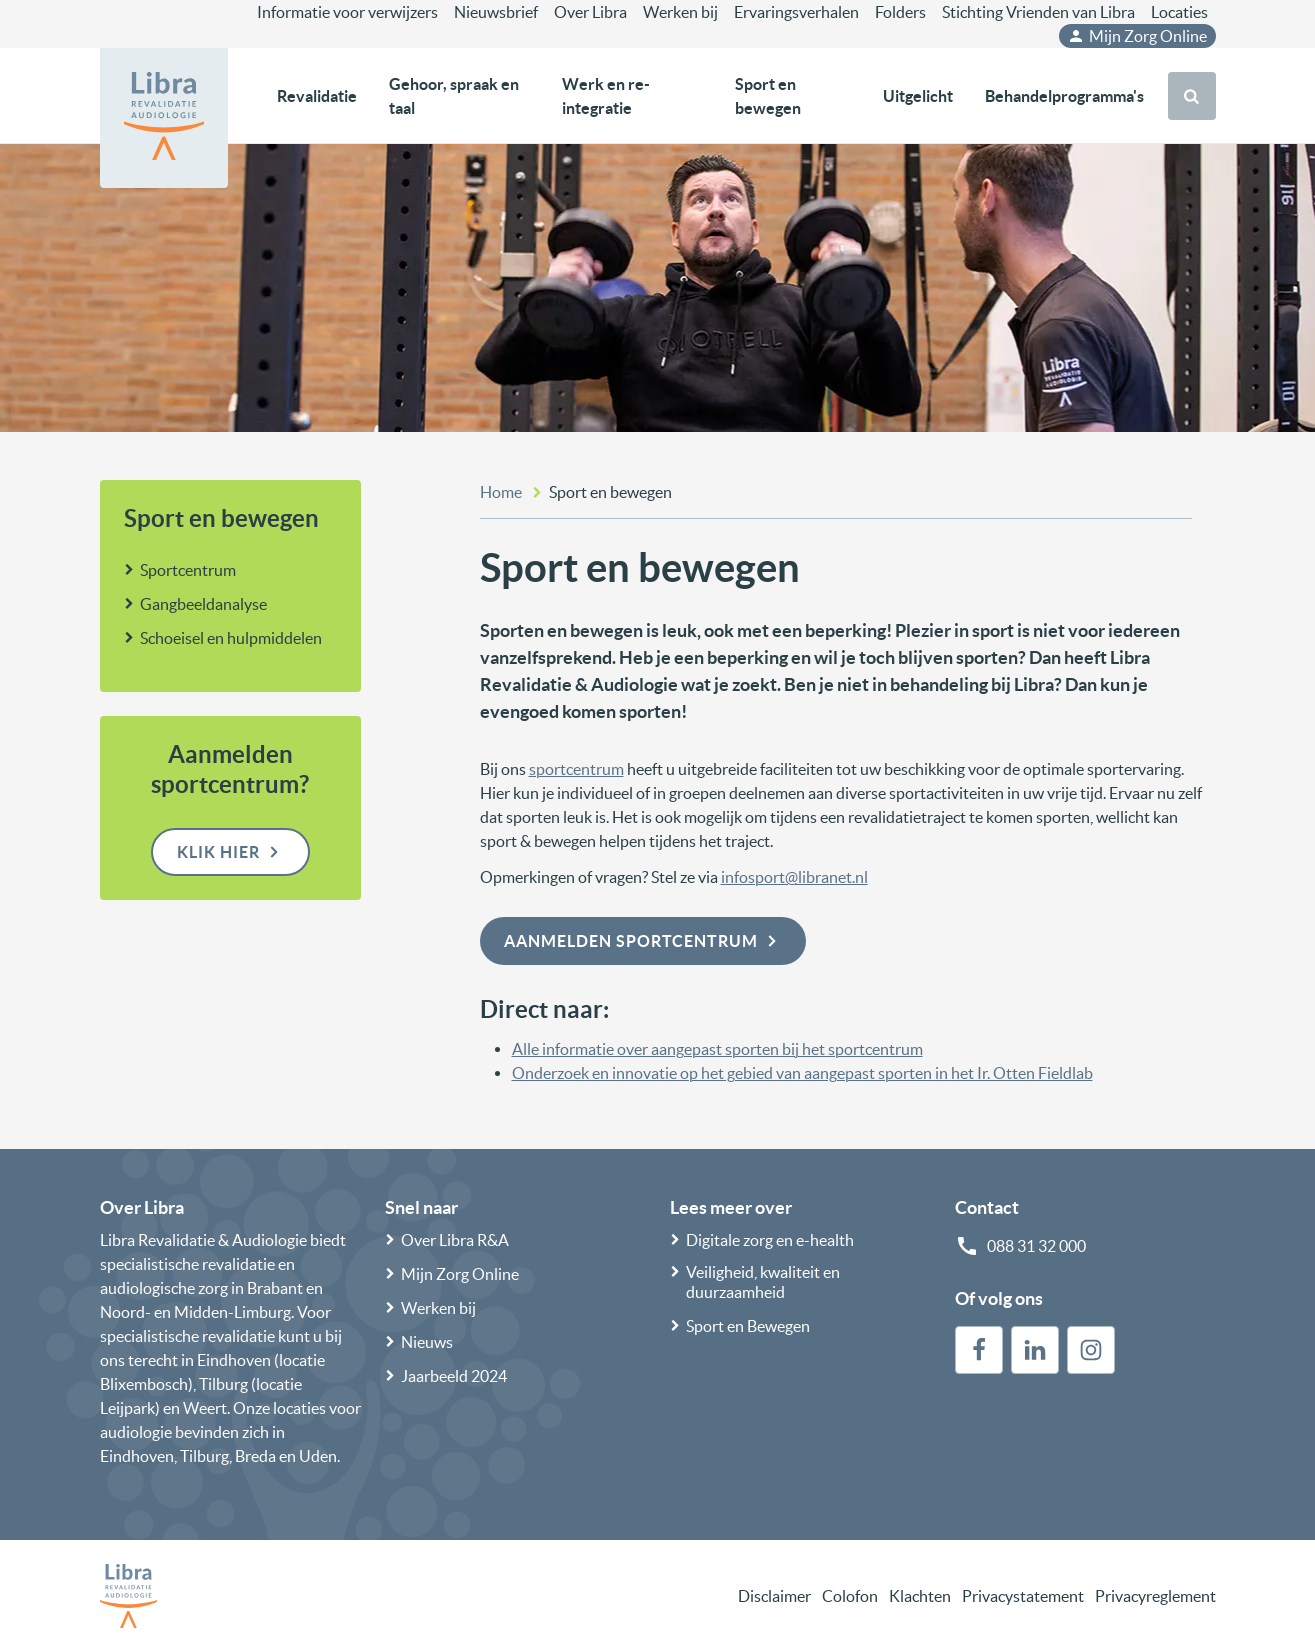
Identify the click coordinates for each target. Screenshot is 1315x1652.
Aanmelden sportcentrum (643, 941)
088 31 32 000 (1036, 1246)
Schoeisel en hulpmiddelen (231, 638)
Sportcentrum (188, 570)
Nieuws (427, 1342)
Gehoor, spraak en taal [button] (454, 96)
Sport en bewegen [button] (768, 96)
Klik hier (230, 852)
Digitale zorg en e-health (770, 1240)
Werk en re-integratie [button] (606, 96)
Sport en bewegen (221, 518)
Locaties (1179, 12)
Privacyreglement (1155, 1596)
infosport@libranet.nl (794, 877)
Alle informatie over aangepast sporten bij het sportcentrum (717, 1049)
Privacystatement (1023, 1596)
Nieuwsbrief (496, 12)
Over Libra (590, 12)
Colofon (850, 1596)
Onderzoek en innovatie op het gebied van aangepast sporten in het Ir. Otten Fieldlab (802, 1073)
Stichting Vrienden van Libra (1038, 12)
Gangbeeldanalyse (203, 604)
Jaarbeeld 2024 (454, 1376)
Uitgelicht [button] (918, 96)
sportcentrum (576, 769)
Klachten (920, 1596)
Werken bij (680, 12)
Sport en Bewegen (748, 1326)
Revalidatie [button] (317, 96)
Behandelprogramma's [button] (1064, 96)
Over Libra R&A (455, 1240)
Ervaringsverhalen (796, 12)
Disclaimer (774, 1596)
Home (501, 492)
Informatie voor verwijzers (347, 12)
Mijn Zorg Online (1137, 36)
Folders (900, 12)
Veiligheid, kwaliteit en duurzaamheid (763, 1282)
